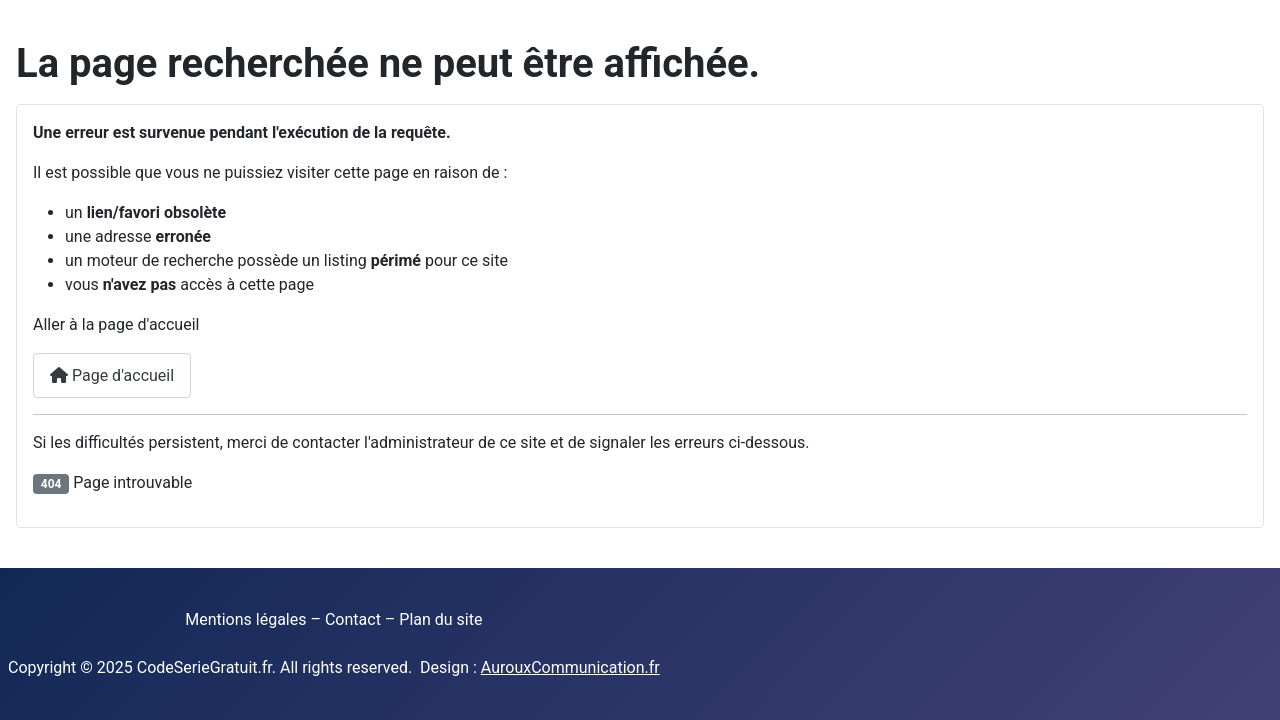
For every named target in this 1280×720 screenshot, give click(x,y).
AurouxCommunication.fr (570, 667)
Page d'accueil (112, 375)
